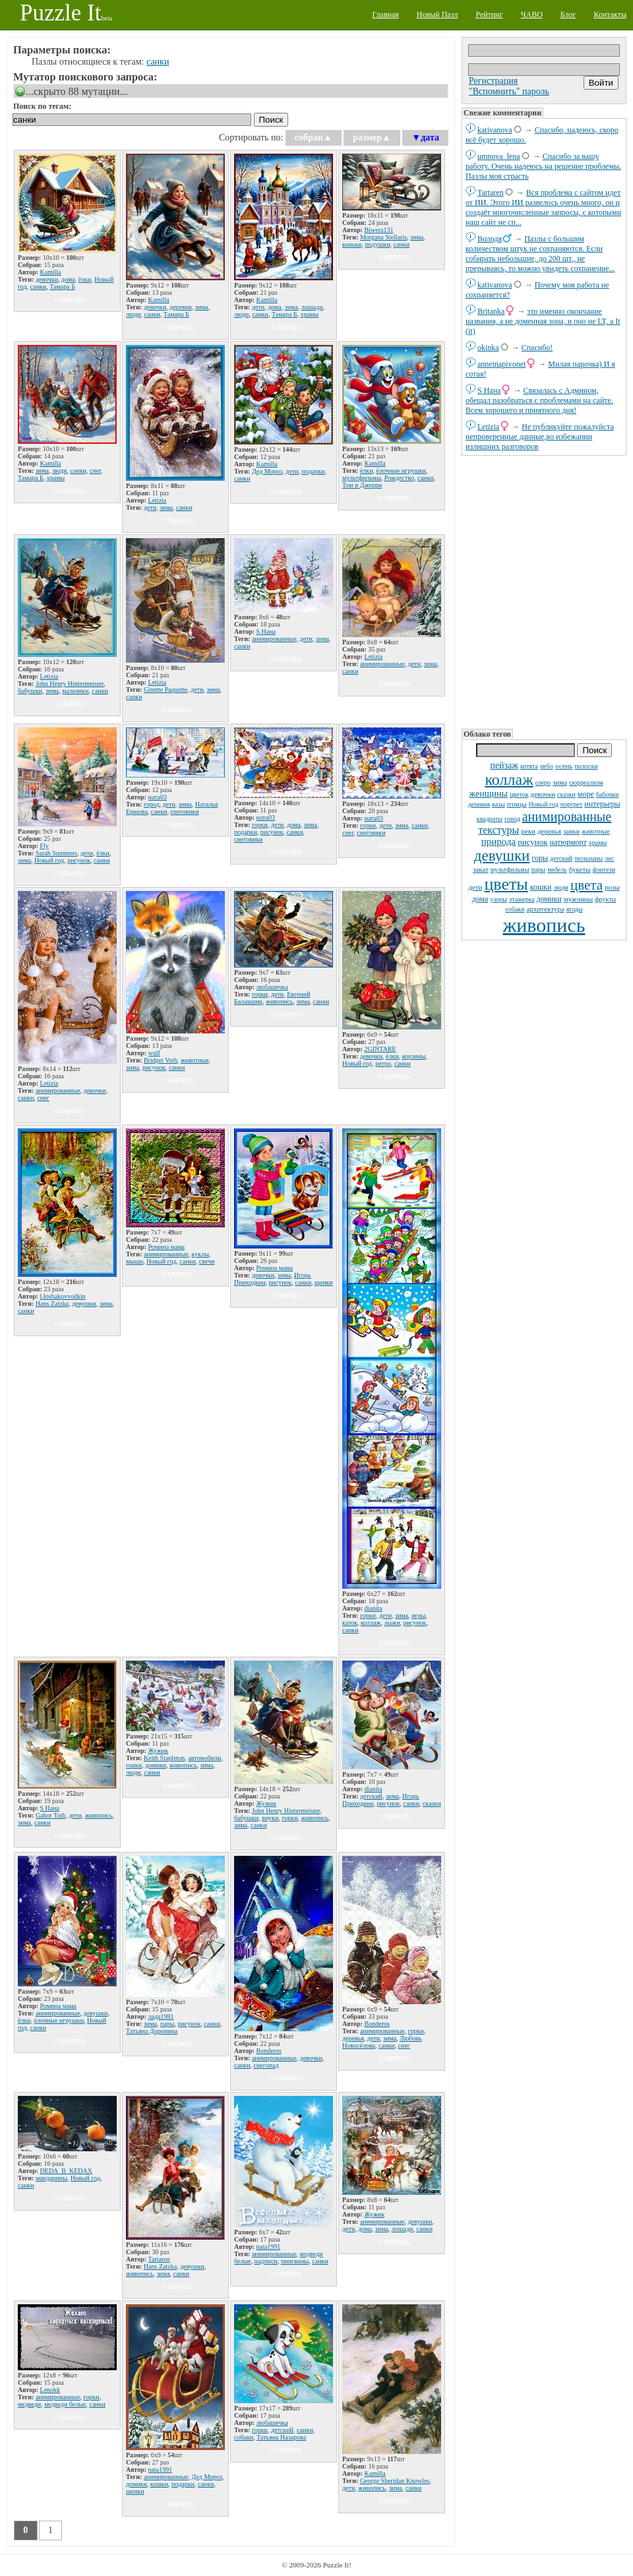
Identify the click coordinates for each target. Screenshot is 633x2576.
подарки (313, 471)
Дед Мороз (267, 471)
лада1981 (161, 2016)
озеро (543, 782)
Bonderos (269, 2050)
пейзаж (504, 765)
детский (561, 858)
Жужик (158, 1750)
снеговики (184, 811)
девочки (543, 794)
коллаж (509, 779)
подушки (377, 244)
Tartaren (490, 192)
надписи (266, 2261)
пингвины (295, 2261)
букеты (580, 869)
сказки (566, 794)
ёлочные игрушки (401, 470)
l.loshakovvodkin (63, 1296)
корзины (414, 1056)
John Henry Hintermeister (70, 683)
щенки (324, 1282)
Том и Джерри (362, 485)
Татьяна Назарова (281, 2437)
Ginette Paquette (165, 689)
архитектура (545, 909)
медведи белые (65, 2404)
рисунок (532, 842)
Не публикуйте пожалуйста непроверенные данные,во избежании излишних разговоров (540, 436)
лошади (312, 307)
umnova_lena (498, 156)
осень (564, 766)
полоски (585, 766)
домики (549, 899)
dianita (373, 1608)
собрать (70, 299)
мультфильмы (510, 869)
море (586, 794)
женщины (488, 794)
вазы (498, 804)
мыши (134, 1261)
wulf (154, 1053)
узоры (498, 899)
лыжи (392, 1622)
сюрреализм (586, 782)
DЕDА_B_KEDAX (66, 2170)
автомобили (204, 1758)
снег (95, 470)
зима (560, 782)
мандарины (51, 2178)
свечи (207, 1261)
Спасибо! (537, 347)
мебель (557, 869)
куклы (200, 1254)
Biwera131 (379, 229)
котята (529, 766)
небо (546, 766)
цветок (519, 794)
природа (498, 841)
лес (609, 858)
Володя (489, 238)
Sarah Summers (56, 853)
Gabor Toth (51, 1815)
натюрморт (568, 842)
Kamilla (50, 272)
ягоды (574, 909)
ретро (383, 1063)
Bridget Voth (160, 1060)
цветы (506, 884)
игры (418, 1615)
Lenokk (50, 2389)
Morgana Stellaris (383, 237)
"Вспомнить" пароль (509, 91)
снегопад (266, 2065)
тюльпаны (588, 858)
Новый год (543, 804)
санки (157, 62)
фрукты (605, 899)
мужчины (578, 899)
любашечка (272, 987)
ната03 (157, 797)
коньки (351, 244)
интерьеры (602, 804)
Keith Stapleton (164, 1758)
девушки (502, 855)
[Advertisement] (544, 591)
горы (539, 858)
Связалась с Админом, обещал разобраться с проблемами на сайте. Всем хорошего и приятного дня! (539, 400)
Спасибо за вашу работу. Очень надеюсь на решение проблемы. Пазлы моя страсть (543, 166)
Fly (44, 845)
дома (480, 899)
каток (349, 1622)
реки (528, 831)
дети (475, 887)
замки (571, 831)
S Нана (488, 390)
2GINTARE (380, 1049)
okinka (488, 347)
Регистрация (493, 81)
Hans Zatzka (52, 1303)
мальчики (75, 690)
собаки (514, 909)
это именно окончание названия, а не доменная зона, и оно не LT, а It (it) (543, 321)
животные (596, 831)
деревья (549, 831)
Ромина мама (166, 1246)
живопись (544, 925)
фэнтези (604, 869)
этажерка (522, 899)
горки (260, 824)
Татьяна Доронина (151, 2031)
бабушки (30, 690)
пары (538, 869)
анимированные (566, 816)
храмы (598, 842)
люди (561, 887)
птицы (517, 804)
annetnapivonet (501, 364)
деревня (478, 804)
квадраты (489, 818)
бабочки (607, 794)
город (512, 818)
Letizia (488, 426)
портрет (571, 804)
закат (481, 869)
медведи (29, 2404)
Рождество (399, 477)
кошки (541, 887)
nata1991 (268, 2246)
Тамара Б (62, 286)
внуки (270, 1818)
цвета (586, 885)
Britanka (490, 311)
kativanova (494, 130)
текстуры (498, 830)
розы (612, 887)
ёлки (85, 279)
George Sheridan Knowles (394, 2480)
